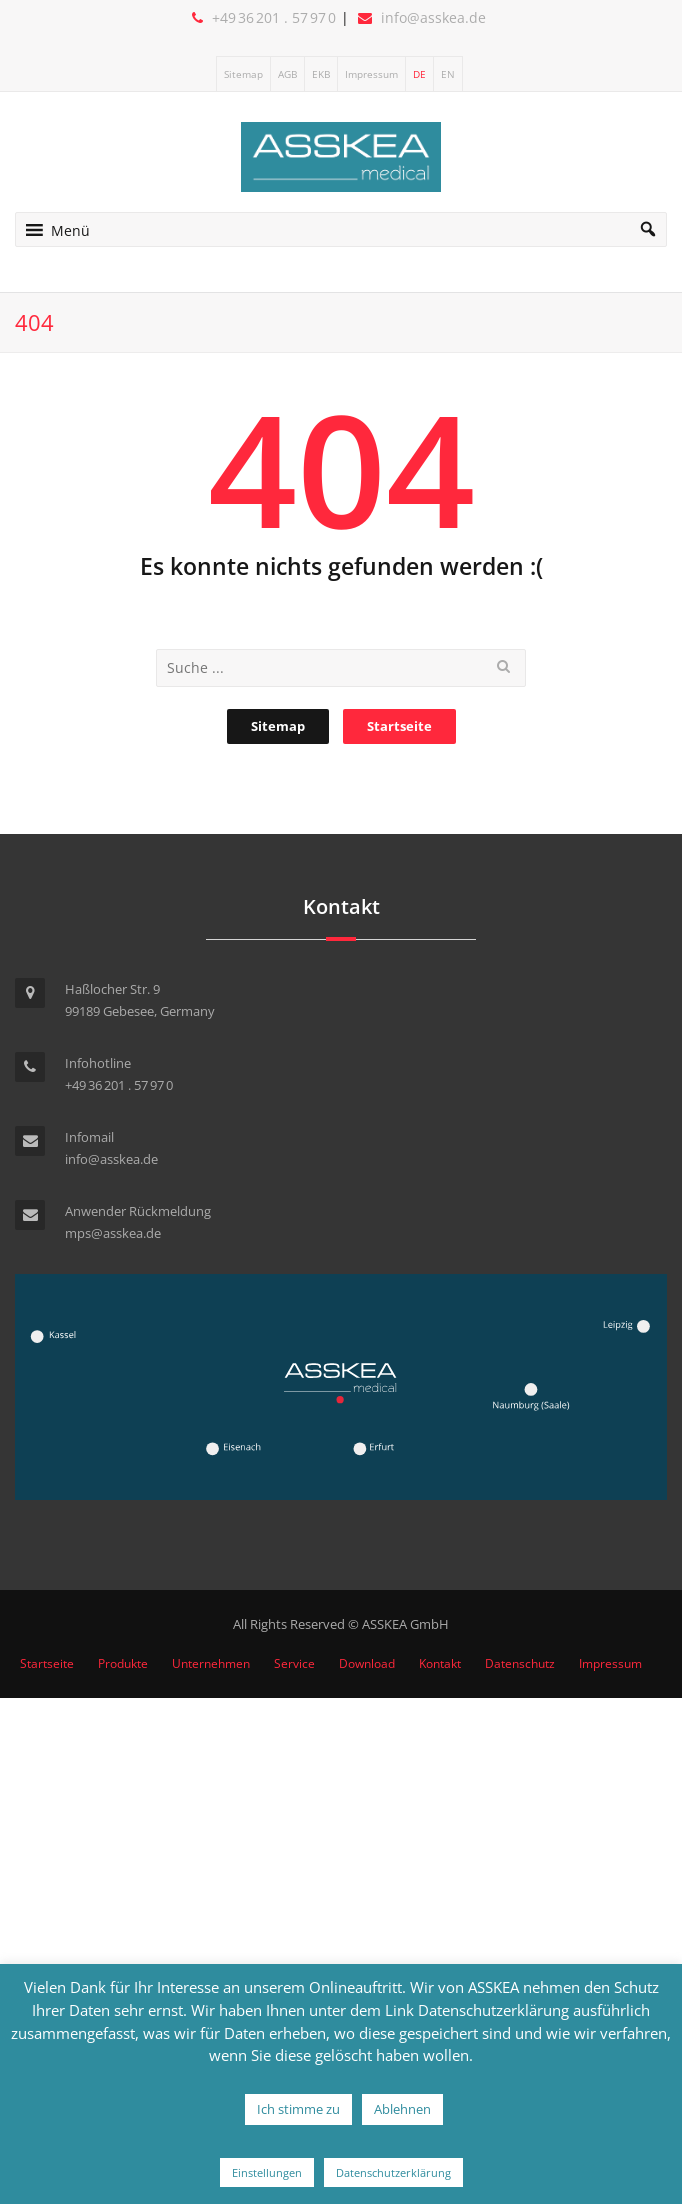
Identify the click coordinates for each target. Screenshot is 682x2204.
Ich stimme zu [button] (298, 2109)
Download (367, 1663)
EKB (321, 74)
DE (419, 74)
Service (294, 1663)
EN (448, 74)
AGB (287, 74)
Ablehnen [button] (402, 2109)
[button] (70, 229)
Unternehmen (211, 1663)
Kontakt (440, 1663)
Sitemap (243, 74)
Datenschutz (520, 1663)
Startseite (399, 726)
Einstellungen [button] (267, 2172)
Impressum (371, 74)
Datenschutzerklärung (393, 2172)
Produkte (123, 1663)
